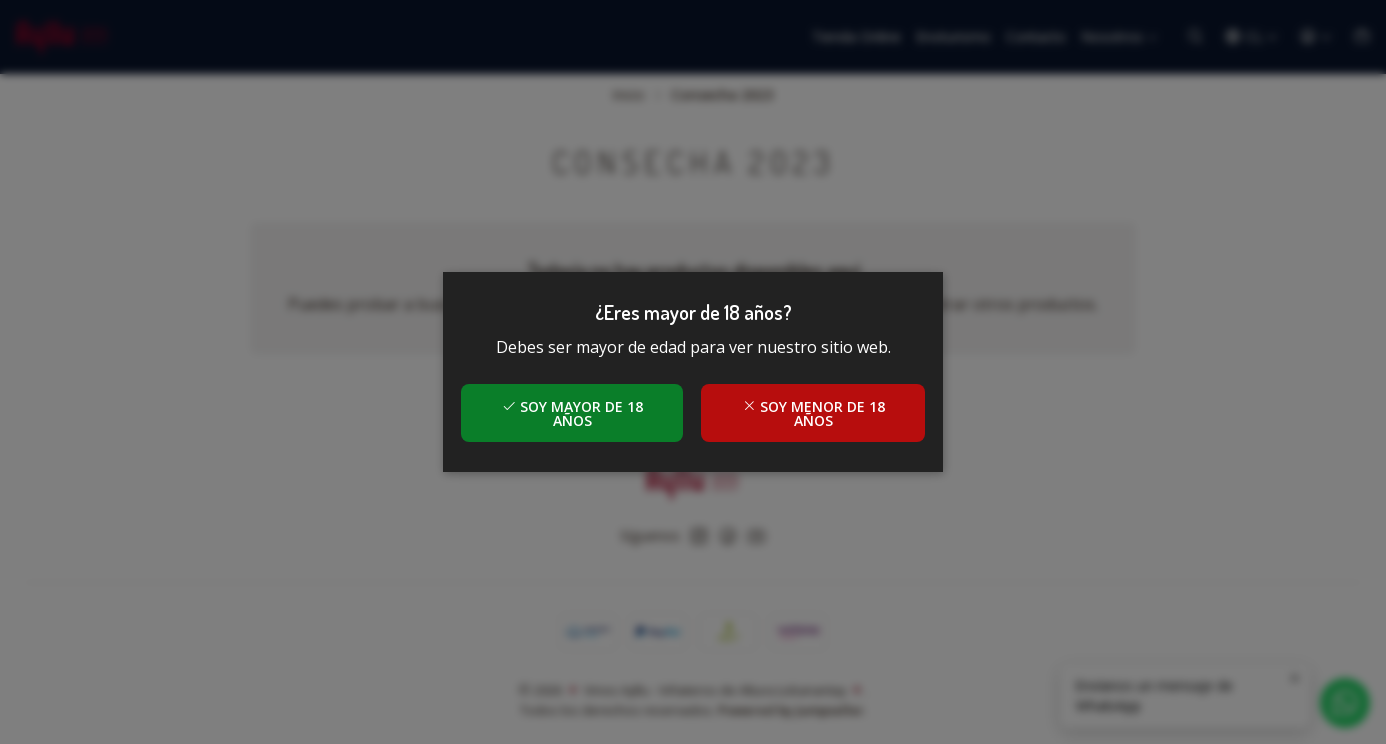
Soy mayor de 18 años (572, 413)
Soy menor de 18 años (813, 413)
